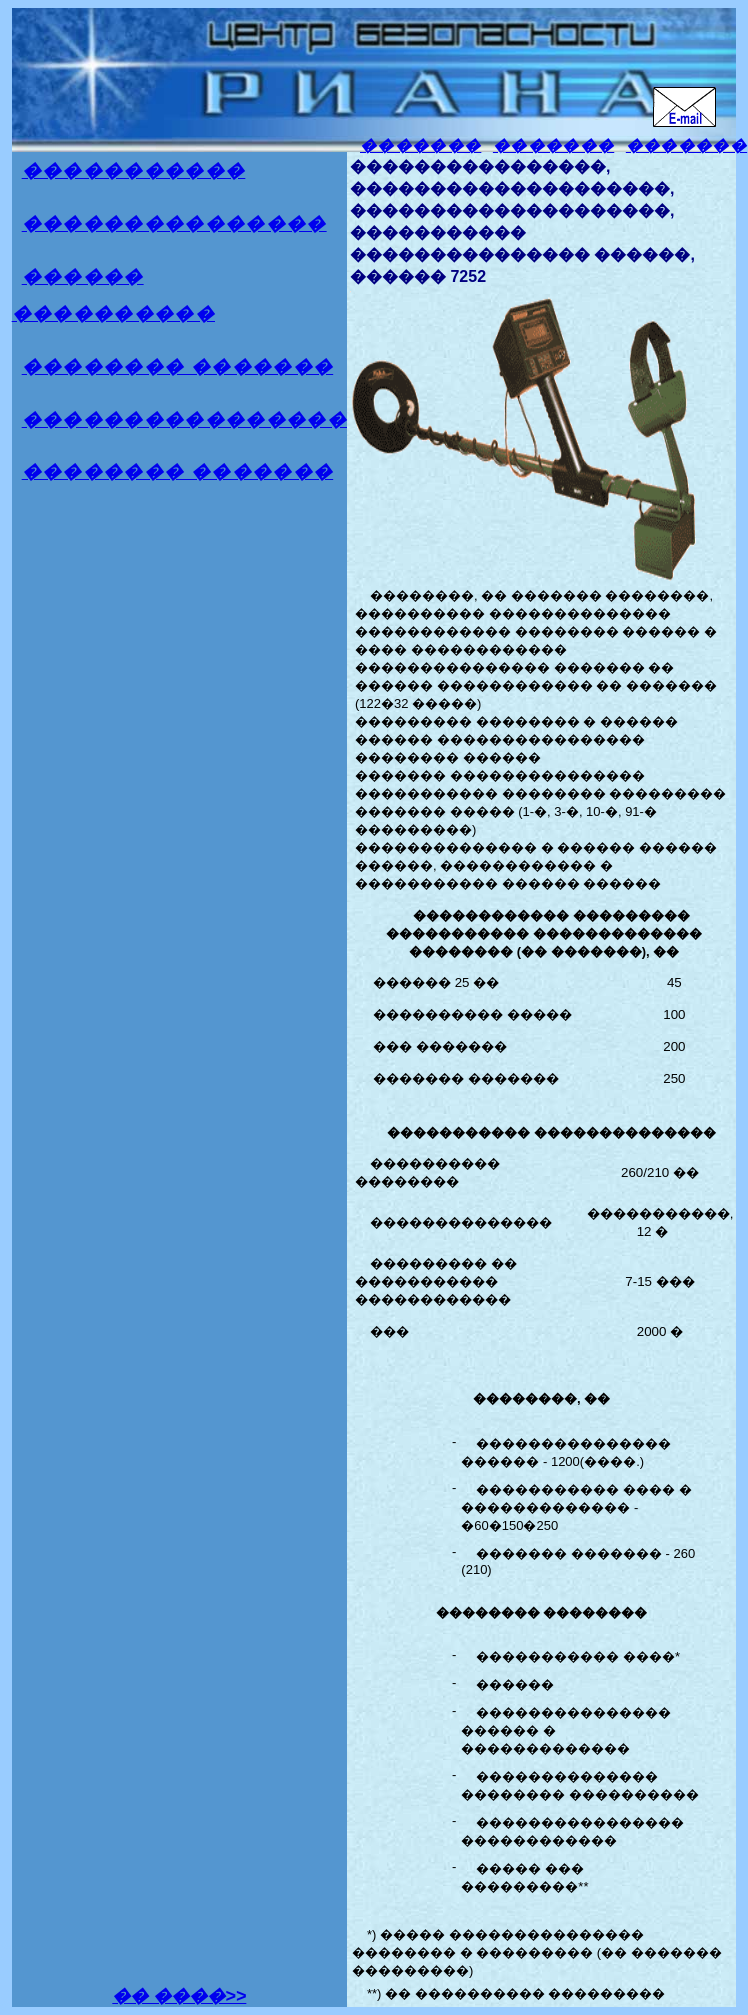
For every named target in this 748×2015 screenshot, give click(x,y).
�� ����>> (179, 1996)
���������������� (184, 419)
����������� (134, 170)
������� (420, 145)
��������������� (174, 223)
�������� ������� (178, 366)
